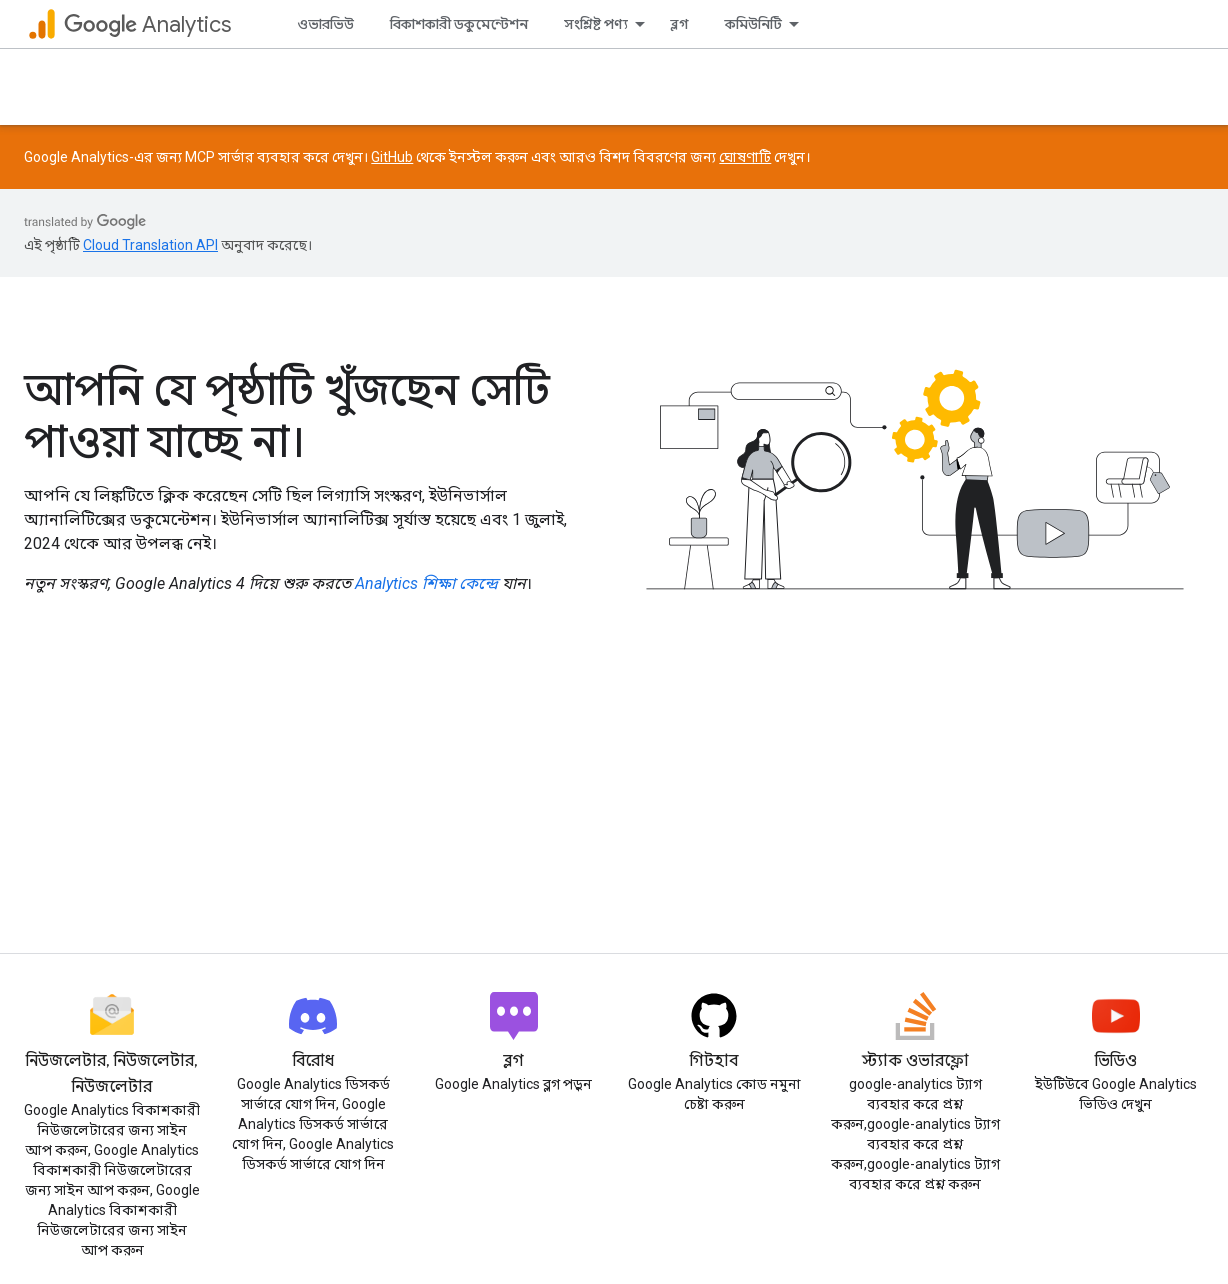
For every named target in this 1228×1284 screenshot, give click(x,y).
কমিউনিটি (753, 24)
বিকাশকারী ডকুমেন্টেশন (459, 24)
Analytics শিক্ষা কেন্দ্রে (426, 583)
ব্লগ (679, 24)
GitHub (392, 157)
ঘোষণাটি (745, 157)
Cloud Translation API (150, 245)
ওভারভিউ (325, 24)
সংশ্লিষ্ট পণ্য (596, 24)
